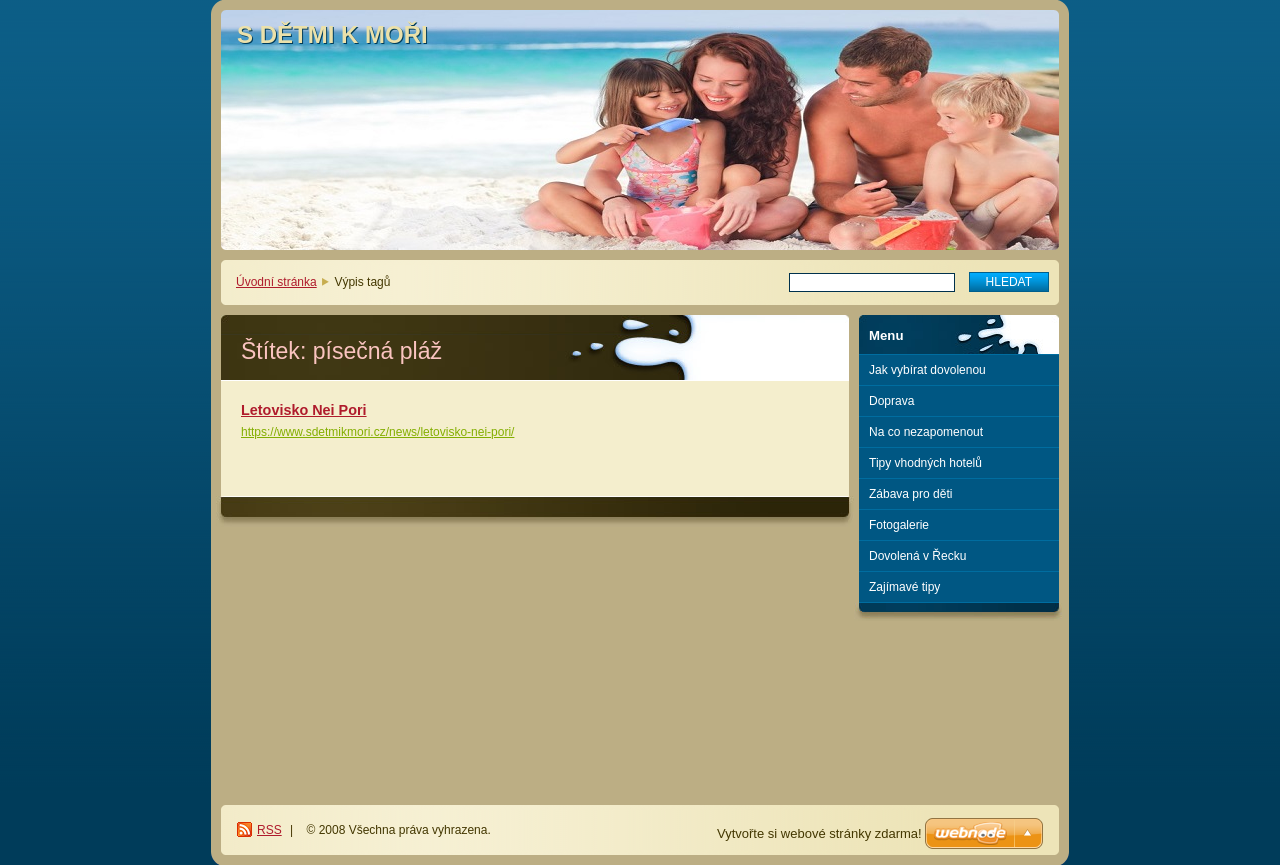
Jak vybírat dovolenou (927, 370)
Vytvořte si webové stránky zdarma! (819, 833)
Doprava (891, 401)
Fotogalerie (899, 525)
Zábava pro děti (910, 494)
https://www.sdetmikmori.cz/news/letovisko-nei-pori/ (377, 432)
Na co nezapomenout (926, 432)
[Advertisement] (959, 693)
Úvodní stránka (276, 282)
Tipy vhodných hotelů (925, 463)
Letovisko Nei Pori (304, 410)
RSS (269, 830)
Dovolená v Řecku (917, 556)
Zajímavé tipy (904, 587)
